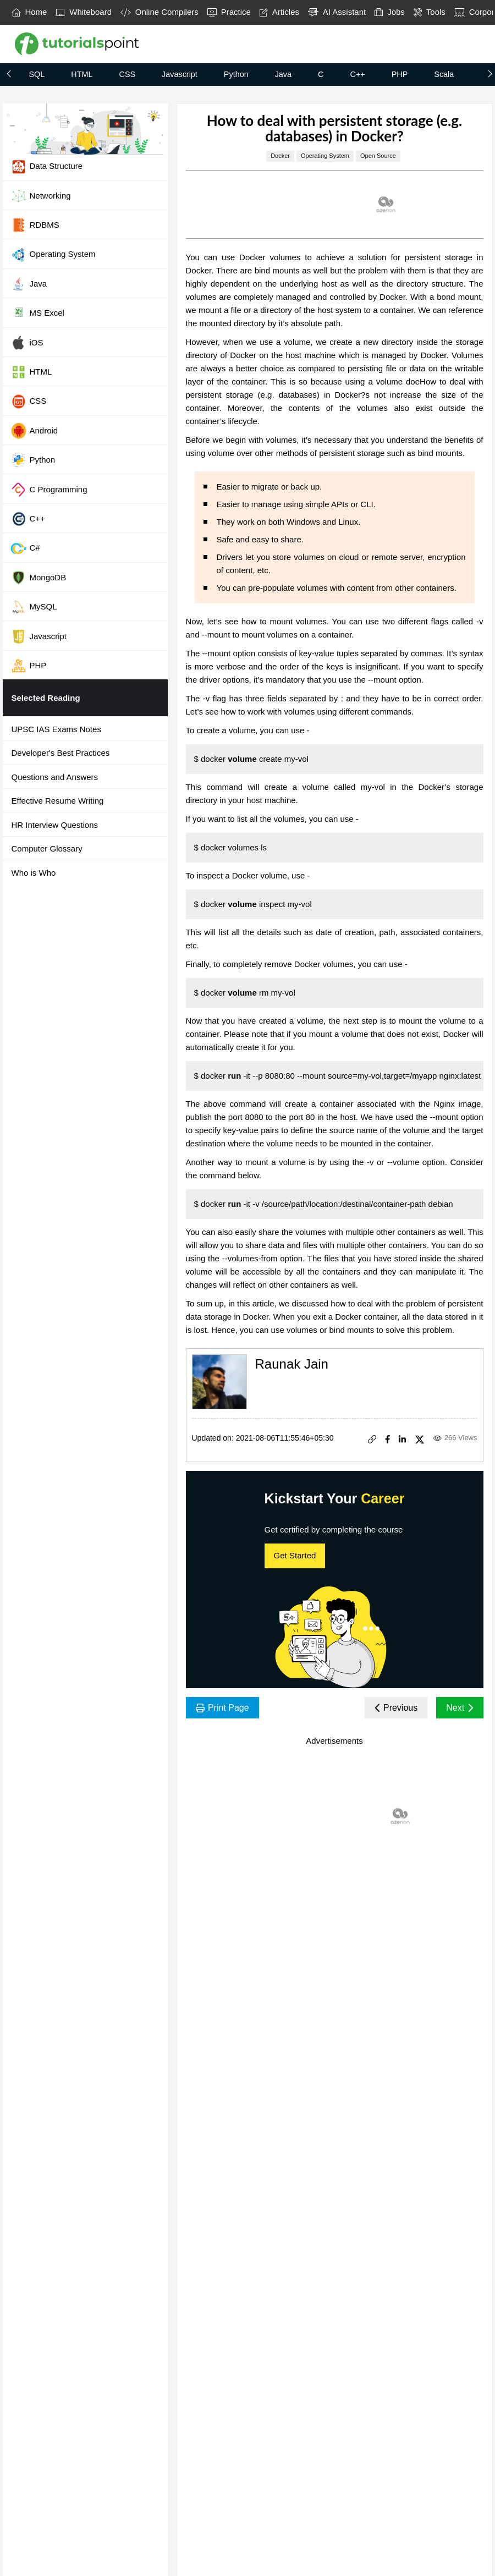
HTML (81, 74)
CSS (127, 74)
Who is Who (34, 872)
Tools (430, 12)
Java (283, 74)
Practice (229, 12)
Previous (396, 1707)
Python (236, 74)
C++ (357, 74)
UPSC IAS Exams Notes (56, 729)
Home (29, 12)
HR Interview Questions (55, 825)
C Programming (48, 489)
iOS (26, 342)
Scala (444, 74)
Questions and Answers (55, 777)
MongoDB (38, 577)
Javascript (179, 74)
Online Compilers (159, 12)
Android (34, 430)
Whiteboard (84, 12)
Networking (40, 196)
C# (25, 548)
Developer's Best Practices (61, 752)
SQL (37, 74)
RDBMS (34, 225)
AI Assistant (337, 12)
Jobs (390, 12)
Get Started (295, 1555)
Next (459, 1707)
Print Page (222, 1707)
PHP (400, 74)
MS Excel (37, 313)
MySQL (33, 606)
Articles (279, 12)
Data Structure (46, 166)
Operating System (53, 254)
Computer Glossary (47, 848)
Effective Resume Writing (58, 800)
